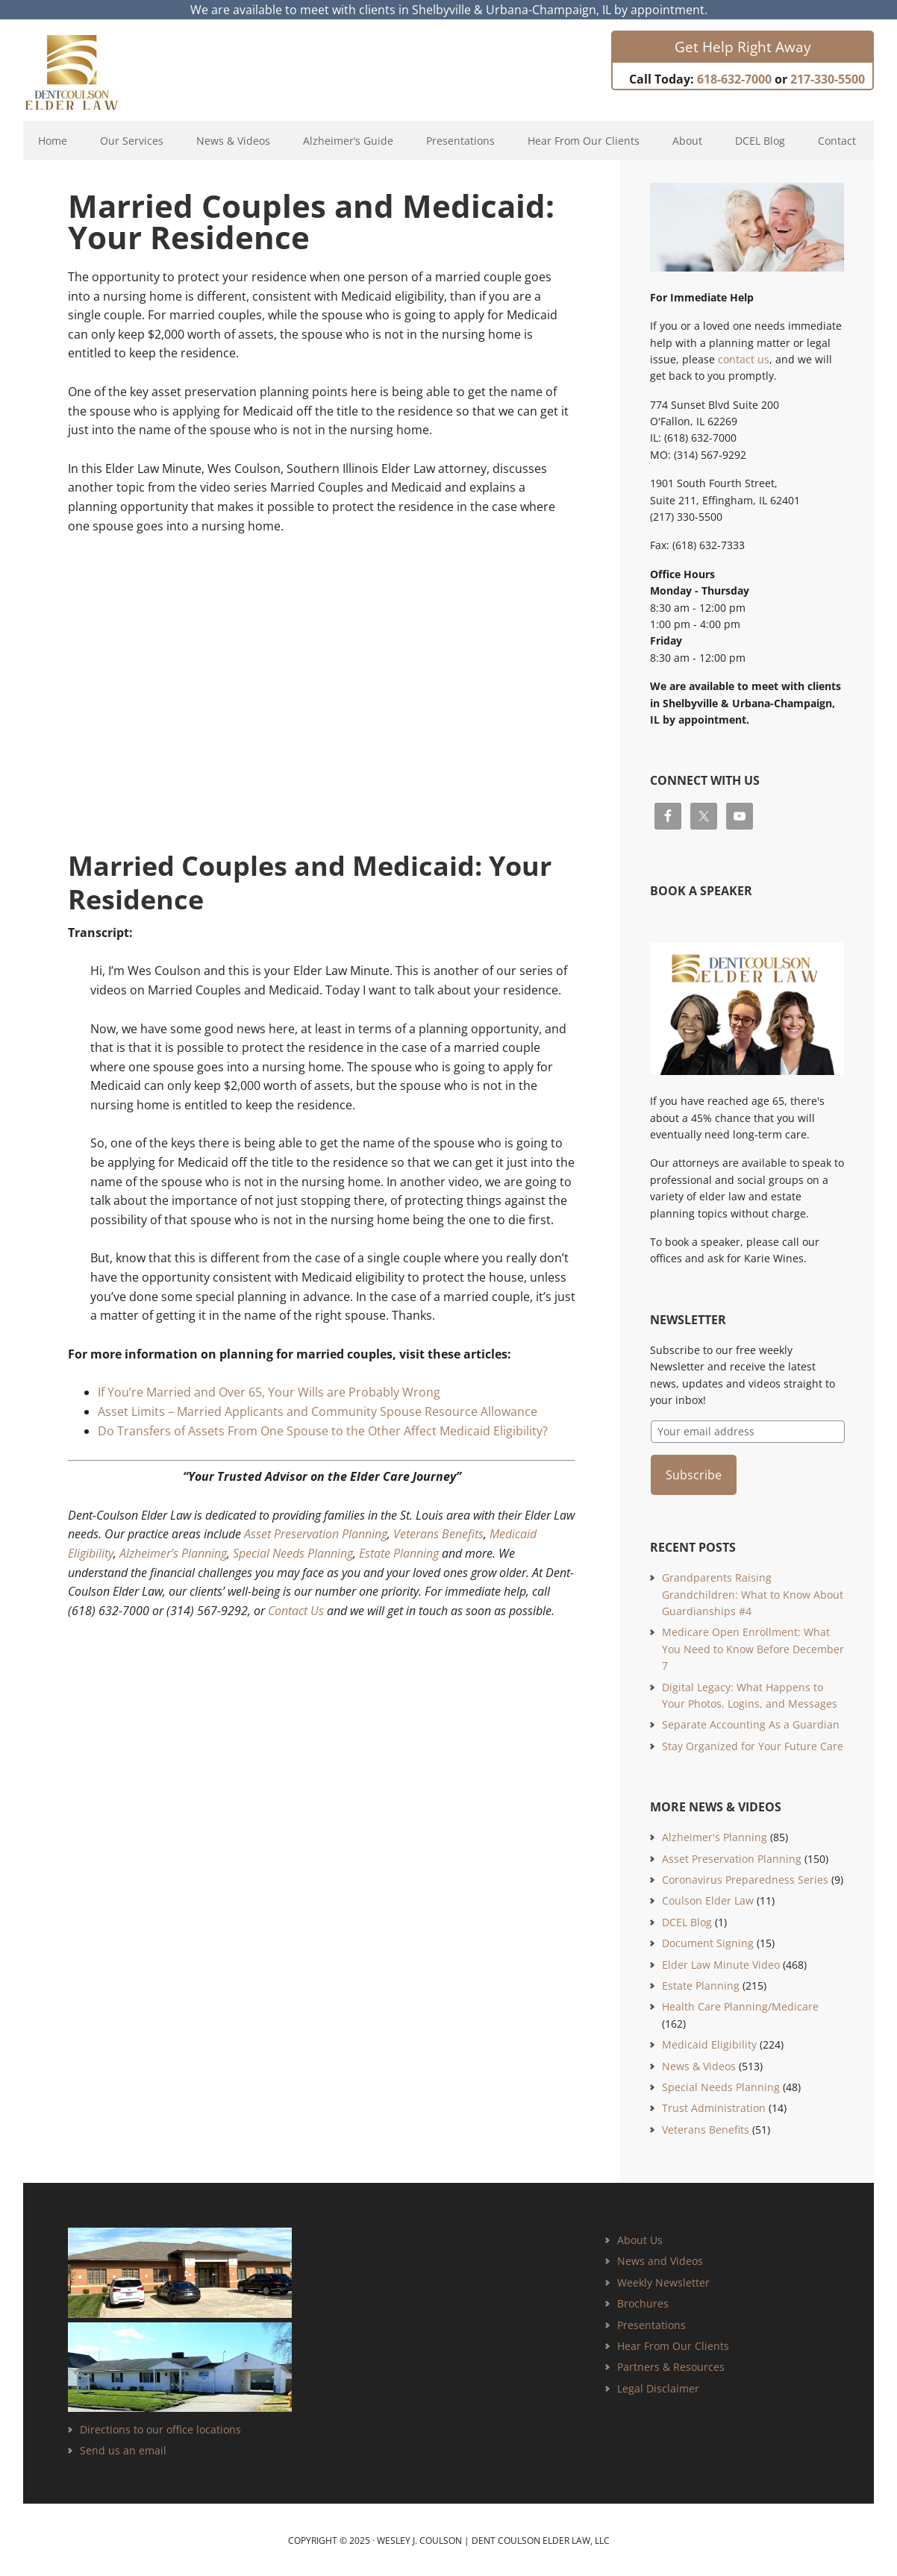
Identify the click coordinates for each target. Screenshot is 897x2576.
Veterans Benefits (438, 1534)
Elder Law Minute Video (721, 1962)
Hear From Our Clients (673, 2344)
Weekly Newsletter (663, 2280)
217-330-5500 (827, 79)
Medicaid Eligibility (709, 2042)
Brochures (643, 2301)
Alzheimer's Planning (714, 1835)
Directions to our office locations (160, 2427)
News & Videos (699, 2064)
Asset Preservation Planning (315, 1534)
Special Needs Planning (293, 1553)
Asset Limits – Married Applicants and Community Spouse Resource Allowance (317, 1411)
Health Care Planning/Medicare (740, 2004)
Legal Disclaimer (658, 2386)
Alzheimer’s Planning (173, 1553)
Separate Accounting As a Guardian (751, 1722)
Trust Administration (714, 2106)
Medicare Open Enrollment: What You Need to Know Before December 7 (753, 1646)
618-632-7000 (734, 79)
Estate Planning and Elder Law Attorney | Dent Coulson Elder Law (84, 72)
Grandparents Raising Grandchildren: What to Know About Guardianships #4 (752, 1592)
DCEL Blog (687, 1920)
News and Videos (660, 2258)
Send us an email (123, 2448)
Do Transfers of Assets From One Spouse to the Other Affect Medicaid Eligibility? (323, 1431)
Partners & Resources (671, 2364)
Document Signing (708, 1941)
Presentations (651, 2323)
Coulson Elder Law (708, 1898)
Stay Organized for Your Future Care (752, 1744)
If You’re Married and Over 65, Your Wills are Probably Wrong (269, 1392)
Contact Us (296, 1610)
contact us (743, 359)
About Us (640, 2238)
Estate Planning (399, 1553)
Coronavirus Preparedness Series (745, 1877)
